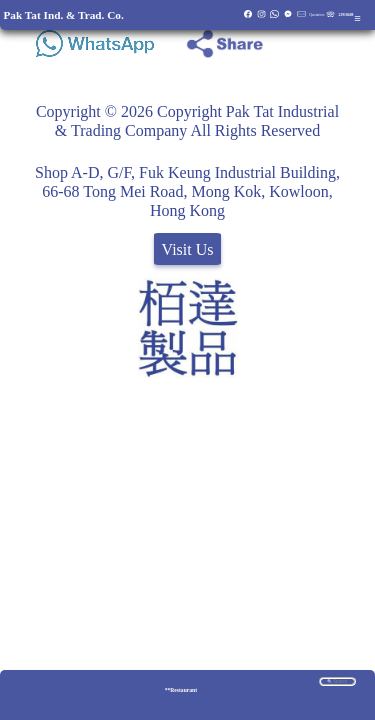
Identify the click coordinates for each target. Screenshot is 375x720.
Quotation (316, 15)
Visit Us (188, 249)
